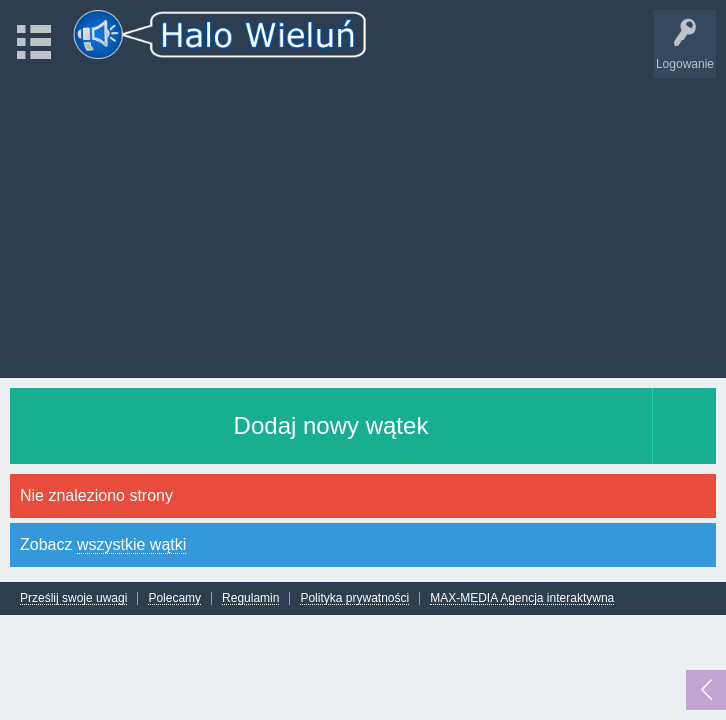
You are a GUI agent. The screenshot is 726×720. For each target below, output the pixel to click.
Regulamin (250, 598)
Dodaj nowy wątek (331, 425)
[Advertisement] (363, 218)
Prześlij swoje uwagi (73, 598)
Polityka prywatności (354, 598)
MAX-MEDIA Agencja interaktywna (522, 598)
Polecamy (174, 598)
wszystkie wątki (131, 544)
